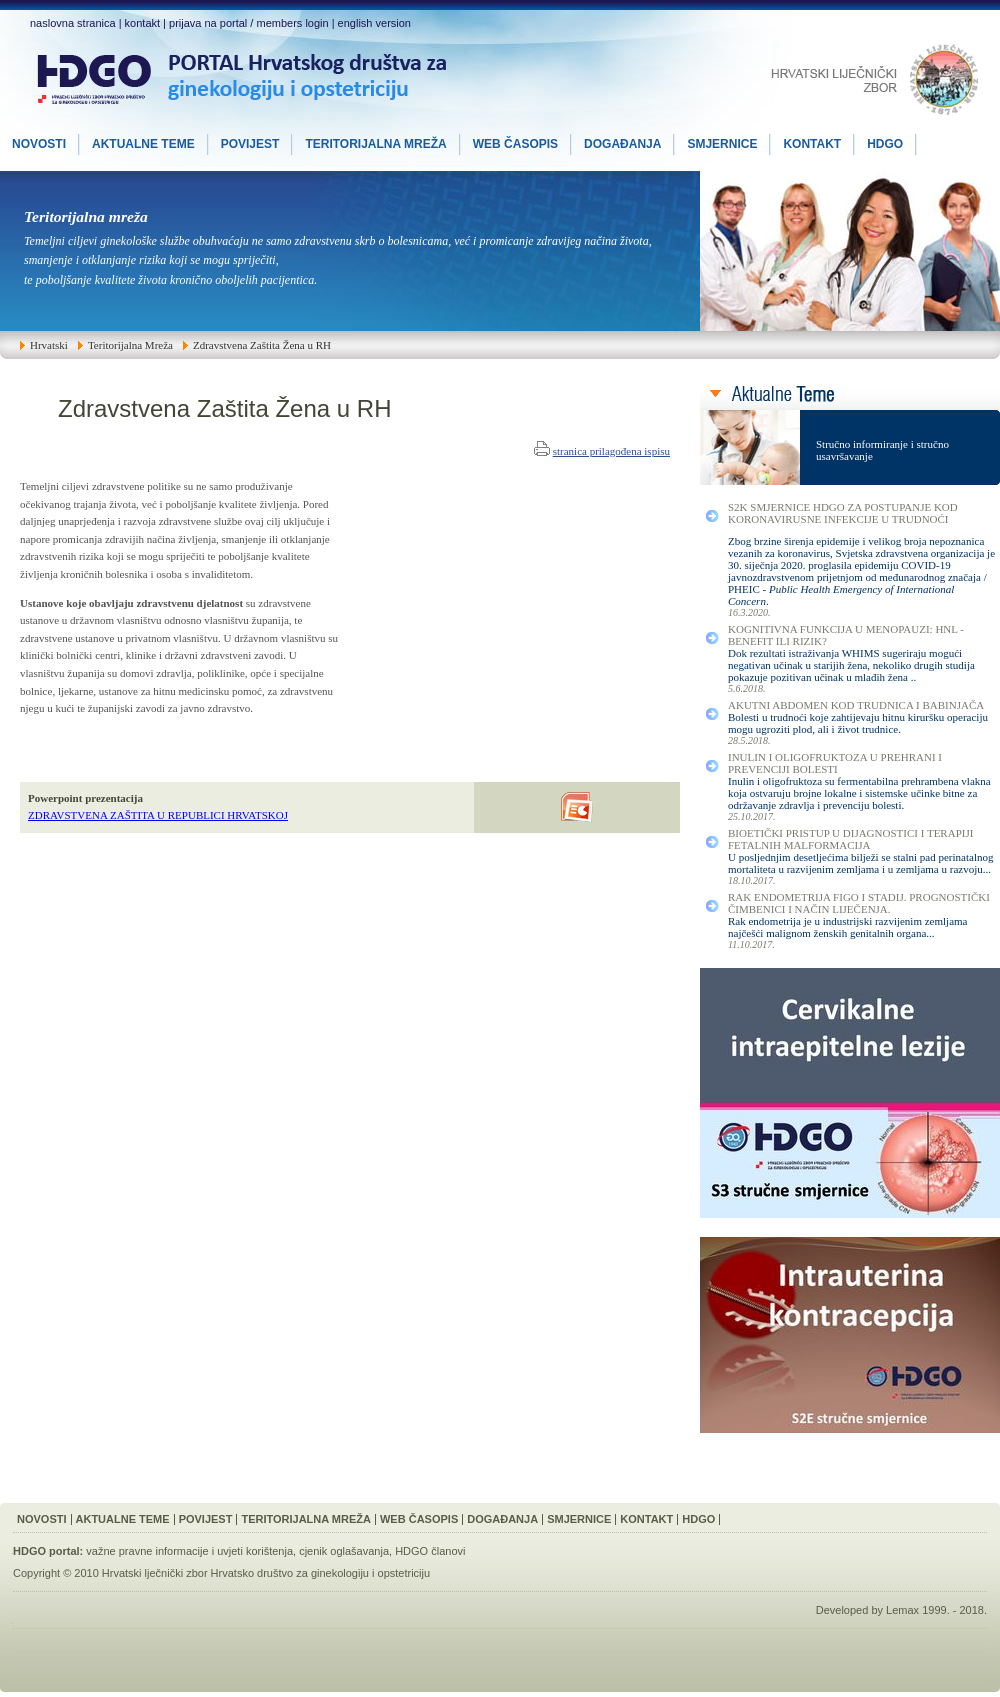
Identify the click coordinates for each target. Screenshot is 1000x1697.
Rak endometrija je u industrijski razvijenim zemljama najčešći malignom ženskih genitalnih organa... (848, 927)
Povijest (206, 1519)
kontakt (142, 23)
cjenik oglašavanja (344, 1551)
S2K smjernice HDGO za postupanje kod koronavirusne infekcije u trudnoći (843, 513)
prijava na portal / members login (249, 23)
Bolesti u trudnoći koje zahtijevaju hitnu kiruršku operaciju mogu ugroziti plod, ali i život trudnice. (858, 723)
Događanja (502, 1519)
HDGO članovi (430, 1551)
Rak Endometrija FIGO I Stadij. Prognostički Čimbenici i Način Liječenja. (859, 903)
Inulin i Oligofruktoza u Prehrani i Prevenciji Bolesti (835, 763)
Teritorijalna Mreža (306, 1519)
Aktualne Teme (123, 1519)
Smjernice (579, 1519)
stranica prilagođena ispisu (611, 451)
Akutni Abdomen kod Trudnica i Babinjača (856, 705)
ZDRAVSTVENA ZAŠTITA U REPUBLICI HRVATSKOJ (158, 815)
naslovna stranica (73, 23)
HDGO (698, 1519)
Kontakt (646, 1519)
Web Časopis (419, 1519)
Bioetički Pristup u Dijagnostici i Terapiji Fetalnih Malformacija (850, 839)
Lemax (902, 1610)
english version (374, 23)
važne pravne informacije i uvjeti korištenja (189, 1551)
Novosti (42, 1519)
